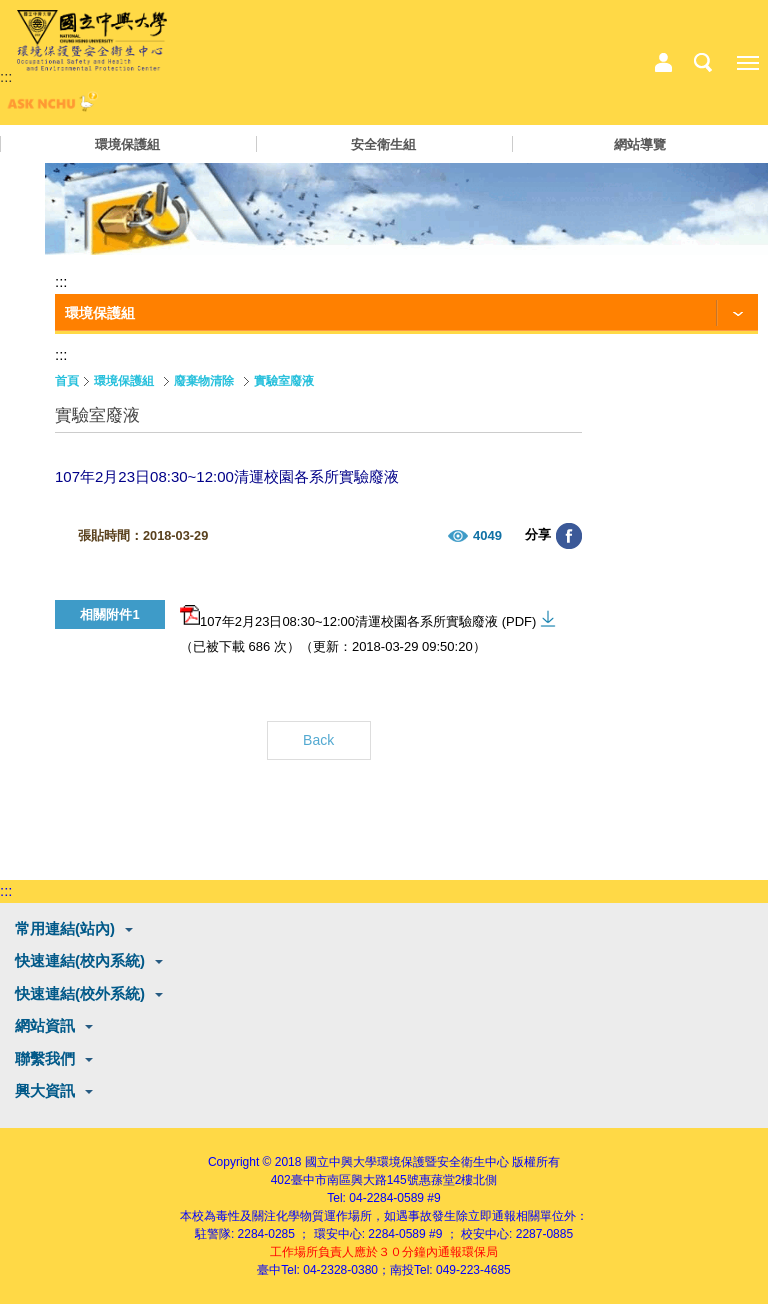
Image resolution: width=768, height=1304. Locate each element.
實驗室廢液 (284, 381)
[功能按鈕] (406, 314)
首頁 (67, 381)
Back (318, 740)
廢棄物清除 (204, 381)
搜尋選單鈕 (703, 63)
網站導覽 (640, 144)
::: (6, 76)
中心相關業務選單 (663, 63)
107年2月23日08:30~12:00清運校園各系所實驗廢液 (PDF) (358, 617)
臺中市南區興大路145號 (355, 1180)
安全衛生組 (383, 144)
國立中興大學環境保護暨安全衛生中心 (407, 1162)
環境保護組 (127, 144)
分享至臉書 (569, 536)
